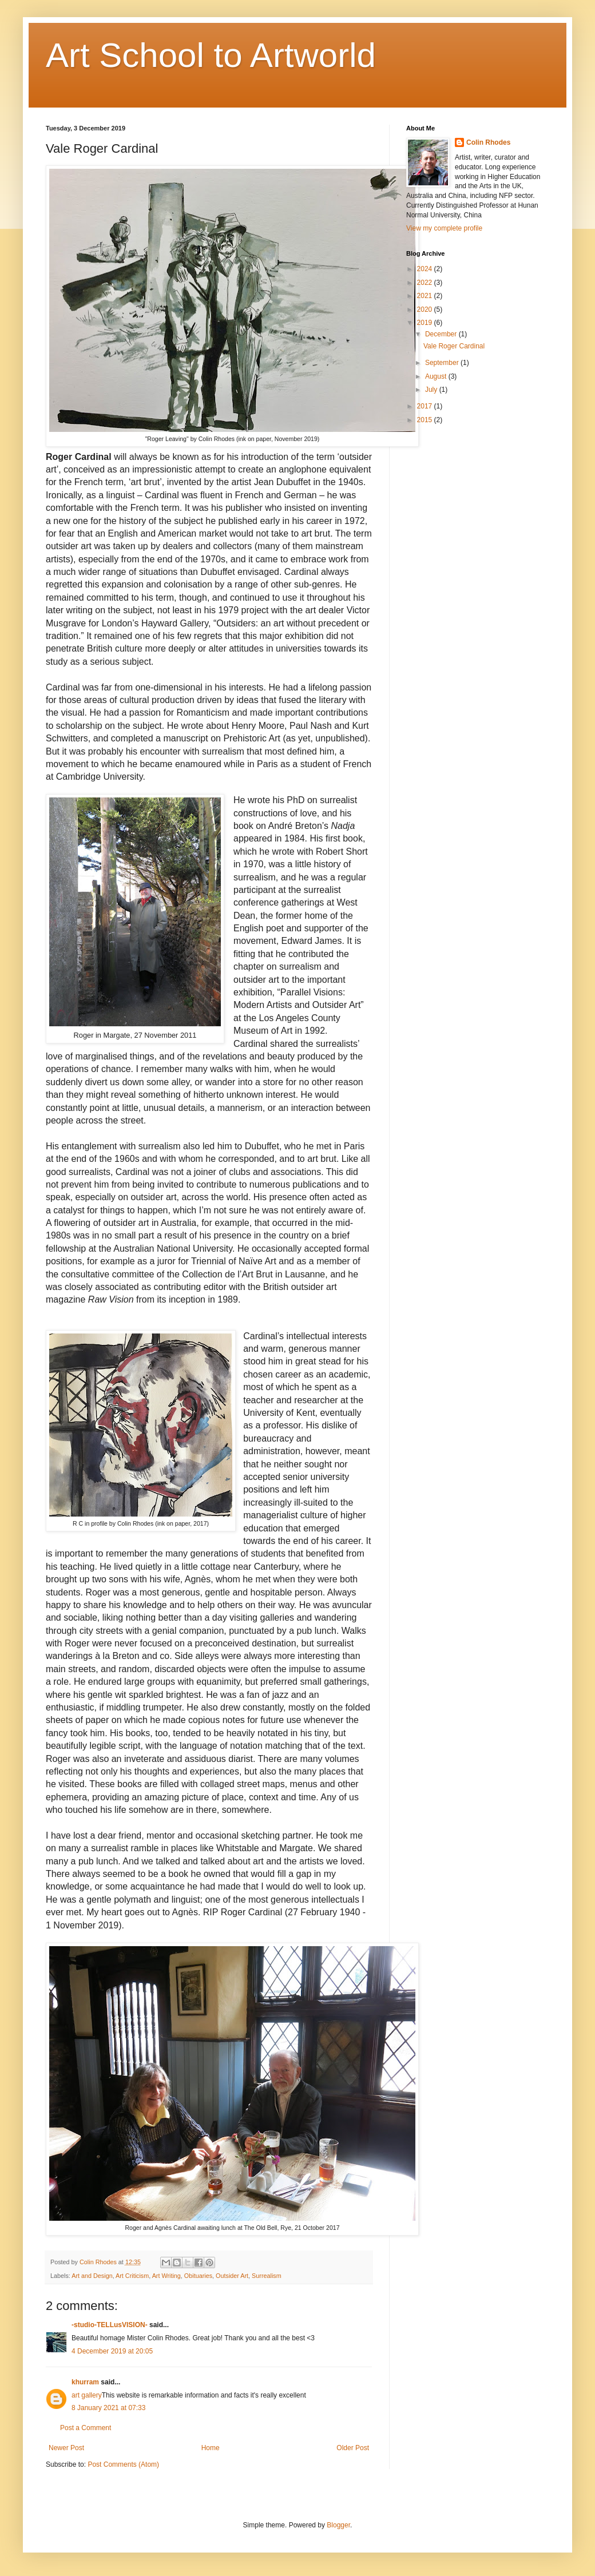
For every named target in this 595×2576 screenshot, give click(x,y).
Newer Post (66, 2448)
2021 (425, 296)
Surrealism (266, 2275)
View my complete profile (444, 228)
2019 (425, 323)
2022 (425, 283)
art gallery (87, 2395)
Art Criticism (132, 2275)
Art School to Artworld (211, 55)
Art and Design (92, 2275)
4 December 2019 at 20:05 (112, 2351)
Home (210, 2448)
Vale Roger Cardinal (454, 346)
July (432, 390)
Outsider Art (232, 2275)
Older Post (352, 2448)
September (443, 363)
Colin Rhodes (488, 142)
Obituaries (198, 2275)
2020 (425, 309)
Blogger (338, 2525)
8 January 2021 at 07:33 (108, 2408)
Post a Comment (85, 2428)
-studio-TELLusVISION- (110, 2325)
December (442, 334)
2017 (425, 406)
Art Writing (166, 2275)
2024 (425, 269)
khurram (85, 2382)
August (437, 376)
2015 (425, 420)
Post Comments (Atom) (123, 2464)
